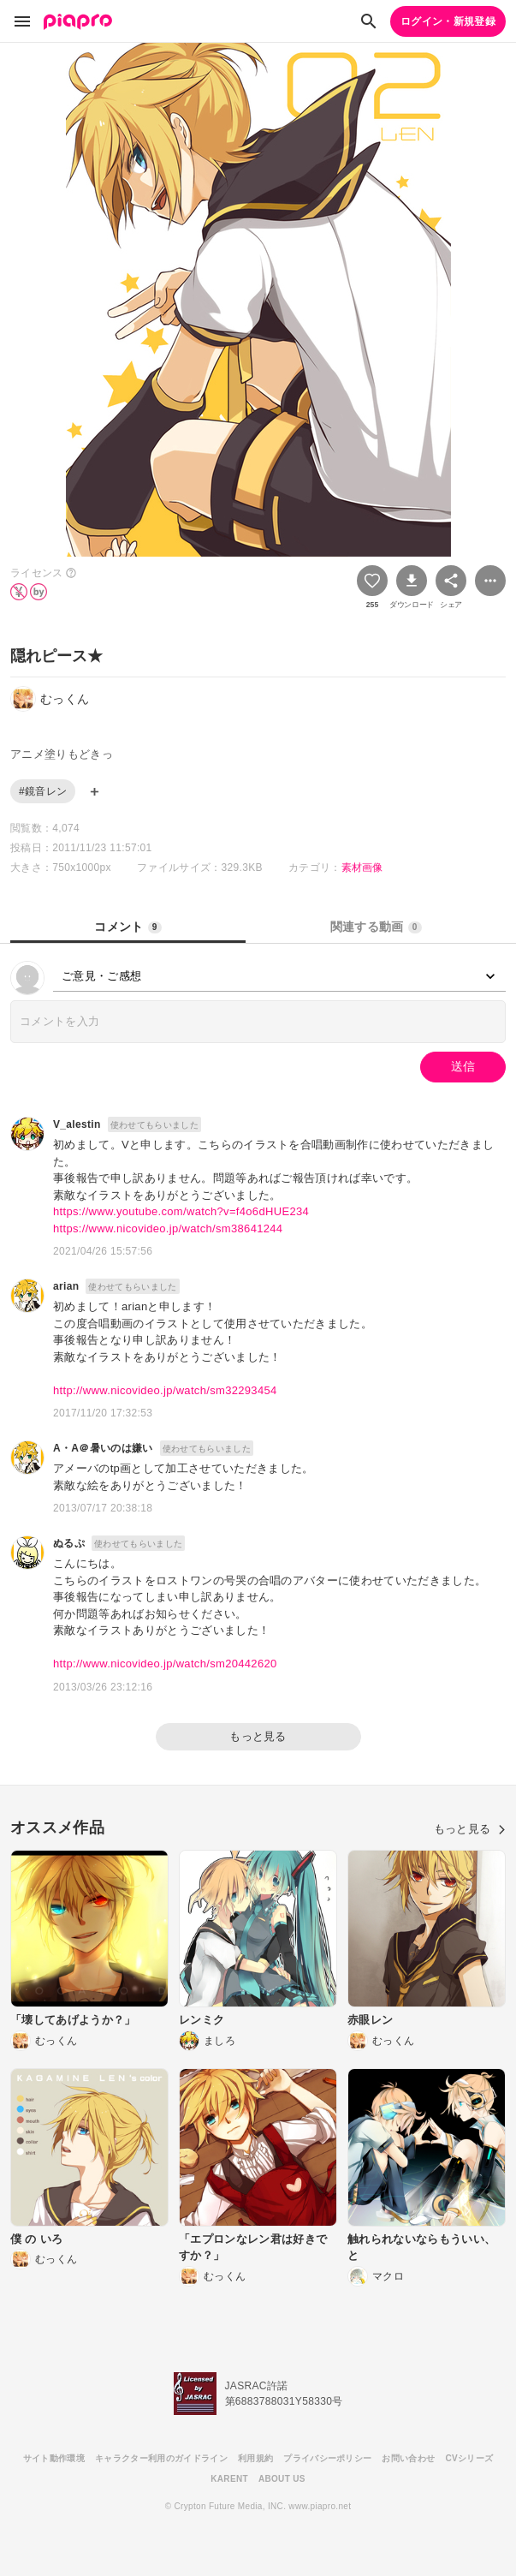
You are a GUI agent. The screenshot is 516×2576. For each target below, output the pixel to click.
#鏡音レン (43, 791)
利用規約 (255, 2458)
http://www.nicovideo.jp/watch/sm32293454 (165, 1390)
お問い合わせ (408, 2458)
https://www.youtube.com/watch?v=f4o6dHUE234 (181, 1211)
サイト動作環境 (54, 2458)
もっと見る (258, 1736)
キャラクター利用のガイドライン (161, 2458)
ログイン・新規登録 (447, 21)
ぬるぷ (69, 1543)
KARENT (229, 2479)
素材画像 (362, 868)
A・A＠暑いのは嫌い (103, 1448)
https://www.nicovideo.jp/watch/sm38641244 (167, 1228)
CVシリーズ (469, 2458)
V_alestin (77, 1124)
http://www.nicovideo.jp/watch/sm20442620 (165, 1663)
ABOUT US (281, 2479)
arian (66, 1286)
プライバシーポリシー (327, 2458)
